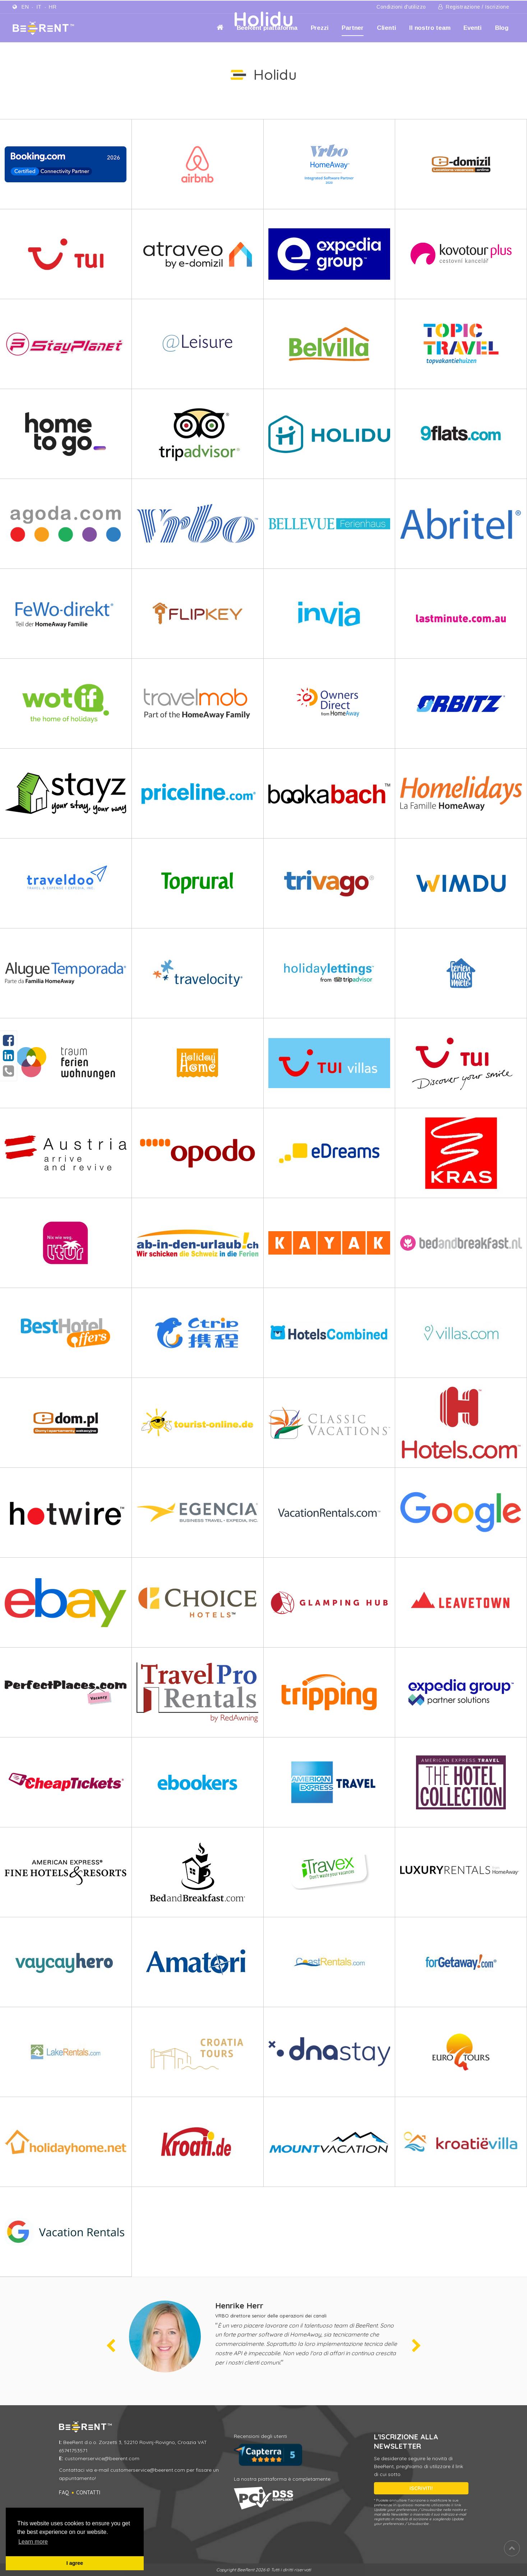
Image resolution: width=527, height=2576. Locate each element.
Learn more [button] (33, 2542)
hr (52, 7)
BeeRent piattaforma (267, 27)
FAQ (64, 2492)
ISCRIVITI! (421, 2488)
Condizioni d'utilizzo (401, 7)
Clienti (386, 27)
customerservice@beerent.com (102, 2458)
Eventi (472, 27)
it (39, 7)
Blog (502, 27)
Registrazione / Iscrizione (473, 7)
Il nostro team (429, 27)
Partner (353, 27)
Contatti (88, 2492)
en (25, 7)
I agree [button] (74, 2563)
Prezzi (320, 27)
